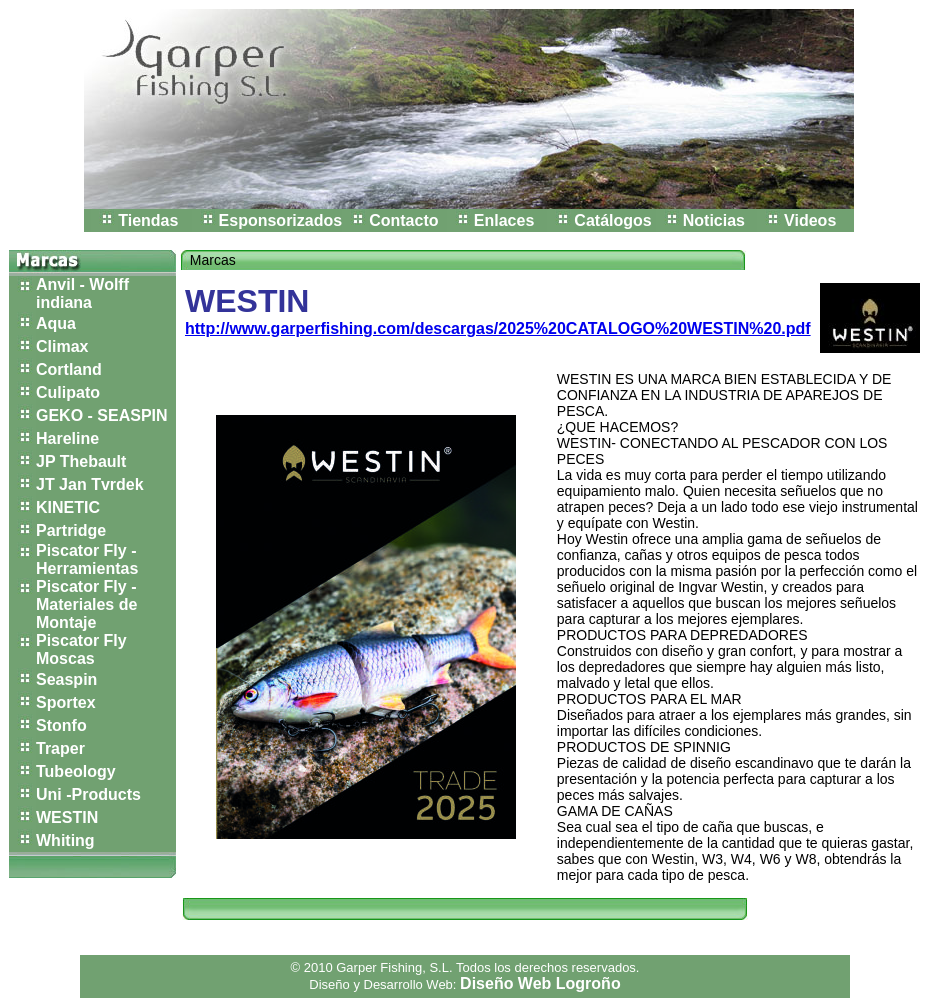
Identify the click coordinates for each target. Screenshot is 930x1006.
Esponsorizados (281, 220)
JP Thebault (81, 461)
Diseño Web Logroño (540, 983)
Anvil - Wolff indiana (82, 293)
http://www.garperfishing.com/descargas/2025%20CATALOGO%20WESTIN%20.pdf (498, 328)
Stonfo (61, 725)
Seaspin (66, 679)
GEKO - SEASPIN (102, 415)
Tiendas (148, 220)
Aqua (56, 323)
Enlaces (504, 220)
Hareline (67, 438)
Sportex (66, 702)
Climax (62, 346)
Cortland (69, 369)
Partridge (71, 530)
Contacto (403, 220)
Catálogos (612, 220)
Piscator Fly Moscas (81, 649)
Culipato (68, 392)
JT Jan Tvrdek (90, 484)
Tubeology (76, 771)
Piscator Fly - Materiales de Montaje (86, 604)
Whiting (65, 840)
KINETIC (68, 507)
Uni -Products (88, 794)
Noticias (714, 220)
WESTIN (67, 817)
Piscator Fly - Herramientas (87, 559)
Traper (60, 748)
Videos (810, 220)
